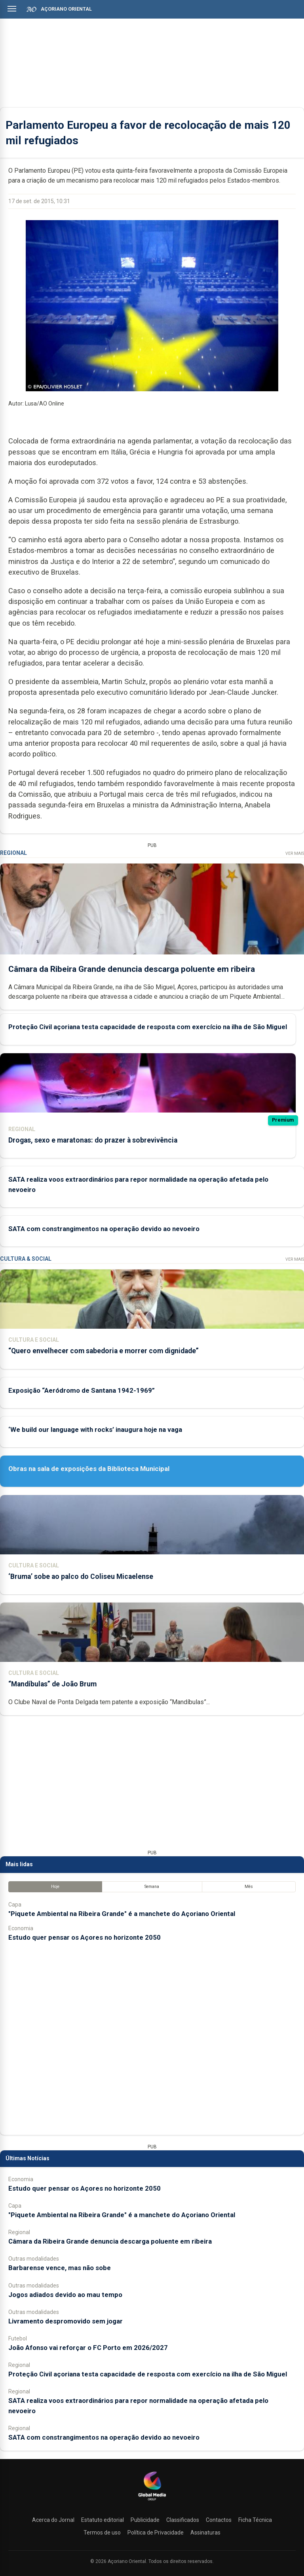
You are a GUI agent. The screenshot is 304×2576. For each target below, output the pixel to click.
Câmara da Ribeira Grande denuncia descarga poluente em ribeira (131, 968)
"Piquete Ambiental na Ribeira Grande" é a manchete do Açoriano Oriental (121, 1914)
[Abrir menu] (12, 9)
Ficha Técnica (255, 2520)
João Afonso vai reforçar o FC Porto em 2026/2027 (88, 2348)
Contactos (219, 2520)
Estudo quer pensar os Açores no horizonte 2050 (84, 1937)
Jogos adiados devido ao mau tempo (65, 2295)
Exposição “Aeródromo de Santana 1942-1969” (81, 1390)
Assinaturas (205, 2532)
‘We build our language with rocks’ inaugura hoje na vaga (95, 1429)
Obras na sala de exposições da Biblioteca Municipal (88, 1469)
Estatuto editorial (102, 2520)
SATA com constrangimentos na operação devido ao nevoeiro (104, 1229)
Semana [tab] (151, 1886)
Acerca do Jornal (53, 2520)
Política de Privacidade (155, 2532)
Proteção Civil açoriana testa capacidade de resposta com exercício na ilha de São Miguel (147, 1027)
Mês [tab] (249, 1886)
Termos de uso (102, 2532)
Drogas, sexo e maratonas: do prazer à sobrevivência (92, 1140)
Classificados (182, 2520)
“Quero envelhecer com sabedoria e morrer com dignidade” (103, 1351)
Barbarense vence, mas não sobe (59, 2268)
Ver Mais (294, 853)
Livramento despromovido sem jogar (65, 2321)
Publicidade (145, 2520)
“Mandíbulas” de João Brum (52, 1684)
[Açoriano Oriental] (152, 2501)
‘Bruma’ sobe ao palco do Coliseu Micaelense (80, 1576)
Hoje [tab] (55, 1886)
